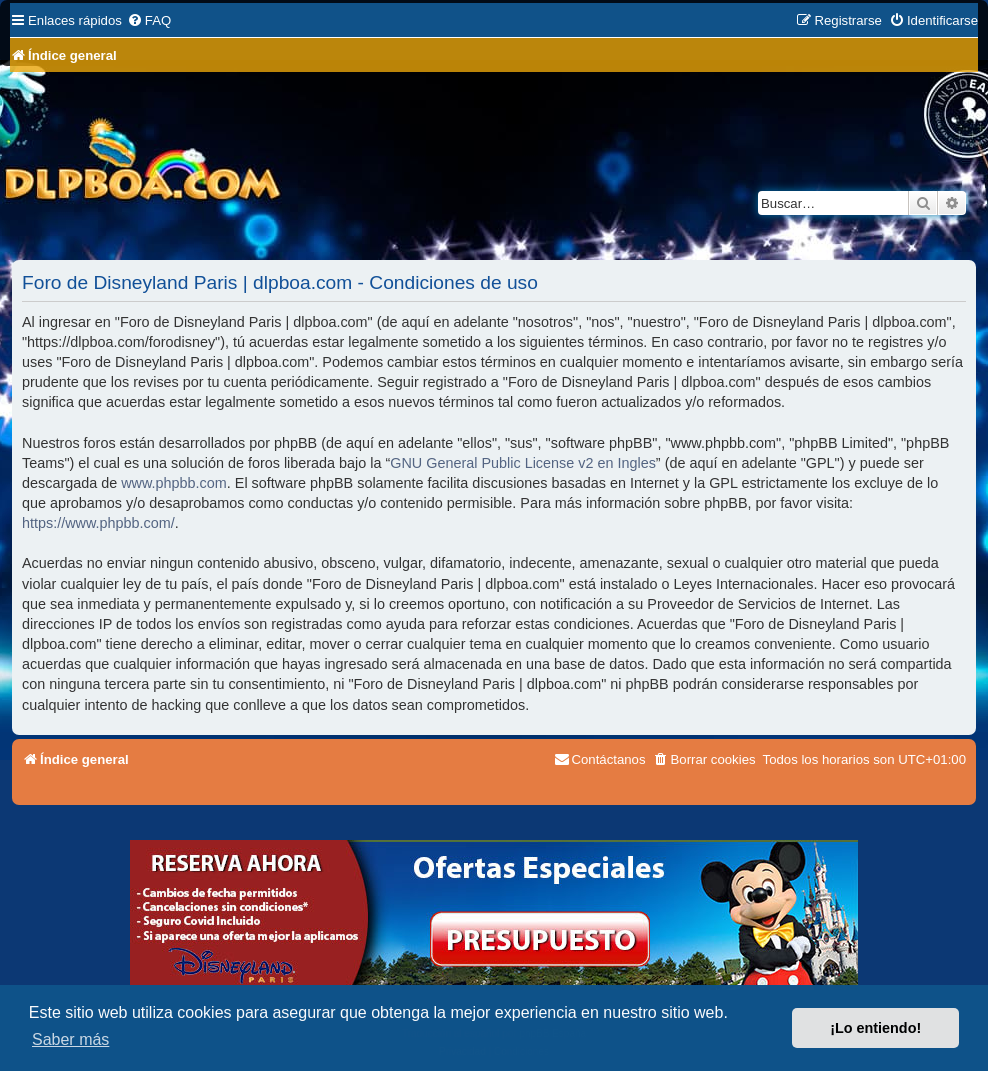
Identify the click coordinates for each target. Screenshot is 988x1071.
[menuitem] (149, 20)
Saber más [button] (70, 1039)
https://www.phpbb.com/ (98, 523)
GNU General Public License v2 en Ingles (523, 463)
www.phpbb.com (174, 483)
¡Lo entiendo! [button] (875, 1028)
